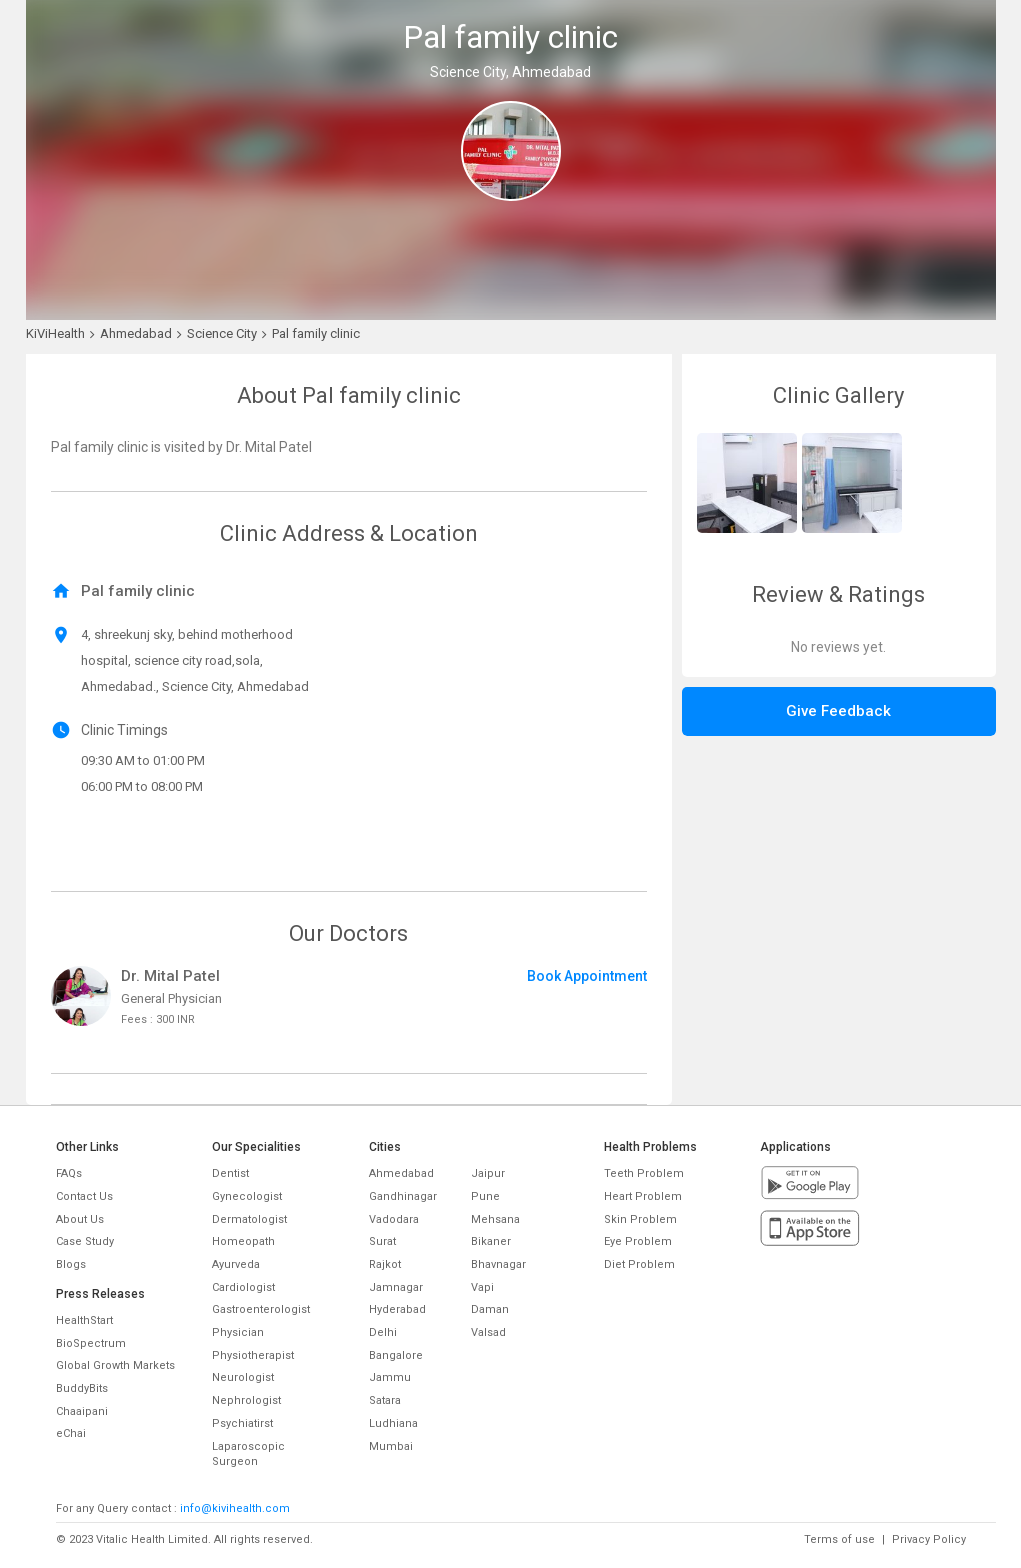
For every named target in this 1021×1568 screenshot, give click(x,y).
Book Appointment (587, 976)
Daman (490, 1309)
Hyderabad (397, 1309)
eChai (71, 1433)
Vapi (482, 1287)
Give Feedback (838, 711)
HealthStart (84, 1320)
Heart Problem (643, 1196)
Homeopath (243, 1241)
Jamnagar (396, 1287)
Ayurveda (236, 1264)
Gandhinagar (403, 1196)
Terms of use (839, 1539)
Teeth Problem (644, 1173)
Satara (385, 1400)
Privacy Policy (929, 1539)
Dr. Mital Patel (170, 976)
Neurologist (243, 1377)
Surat (382, 1241)
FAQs (69, 1173)
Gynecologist (247, 1196)
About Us (80, 1219)
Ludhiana (393, 1423)
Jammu (390, 1377)
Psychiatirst (242, 1423)
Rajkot (385, 1264)
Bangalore (396, 1355)
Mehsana (495, 1219)
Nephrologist (246, 1400)
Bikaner (491, 1241)
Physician (238, 1332)
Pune (485, 1196)
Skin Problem (640, 1219)
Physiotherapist (253, 1355)
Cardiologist (243, 1287)
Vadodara (394, 1219)
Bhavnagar (498, 1264)
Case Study (85, 1241)
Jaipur (488, 1173)
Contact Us (84, 1196)
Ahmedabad (401, 1173)
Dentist (230, 1173)
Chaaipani (82, 1411)
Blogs (71, 1264)
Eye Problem (638, 1241)
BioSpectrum (91, 1343)
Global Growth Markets (115, 1365)
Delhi (383, 1332)
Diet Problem (639, 1264)
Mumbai (391, 1446)
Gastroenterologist (261, 1309)
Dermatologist (249, 1219)
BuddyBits (82, 1388)
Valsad (488, 1332)
